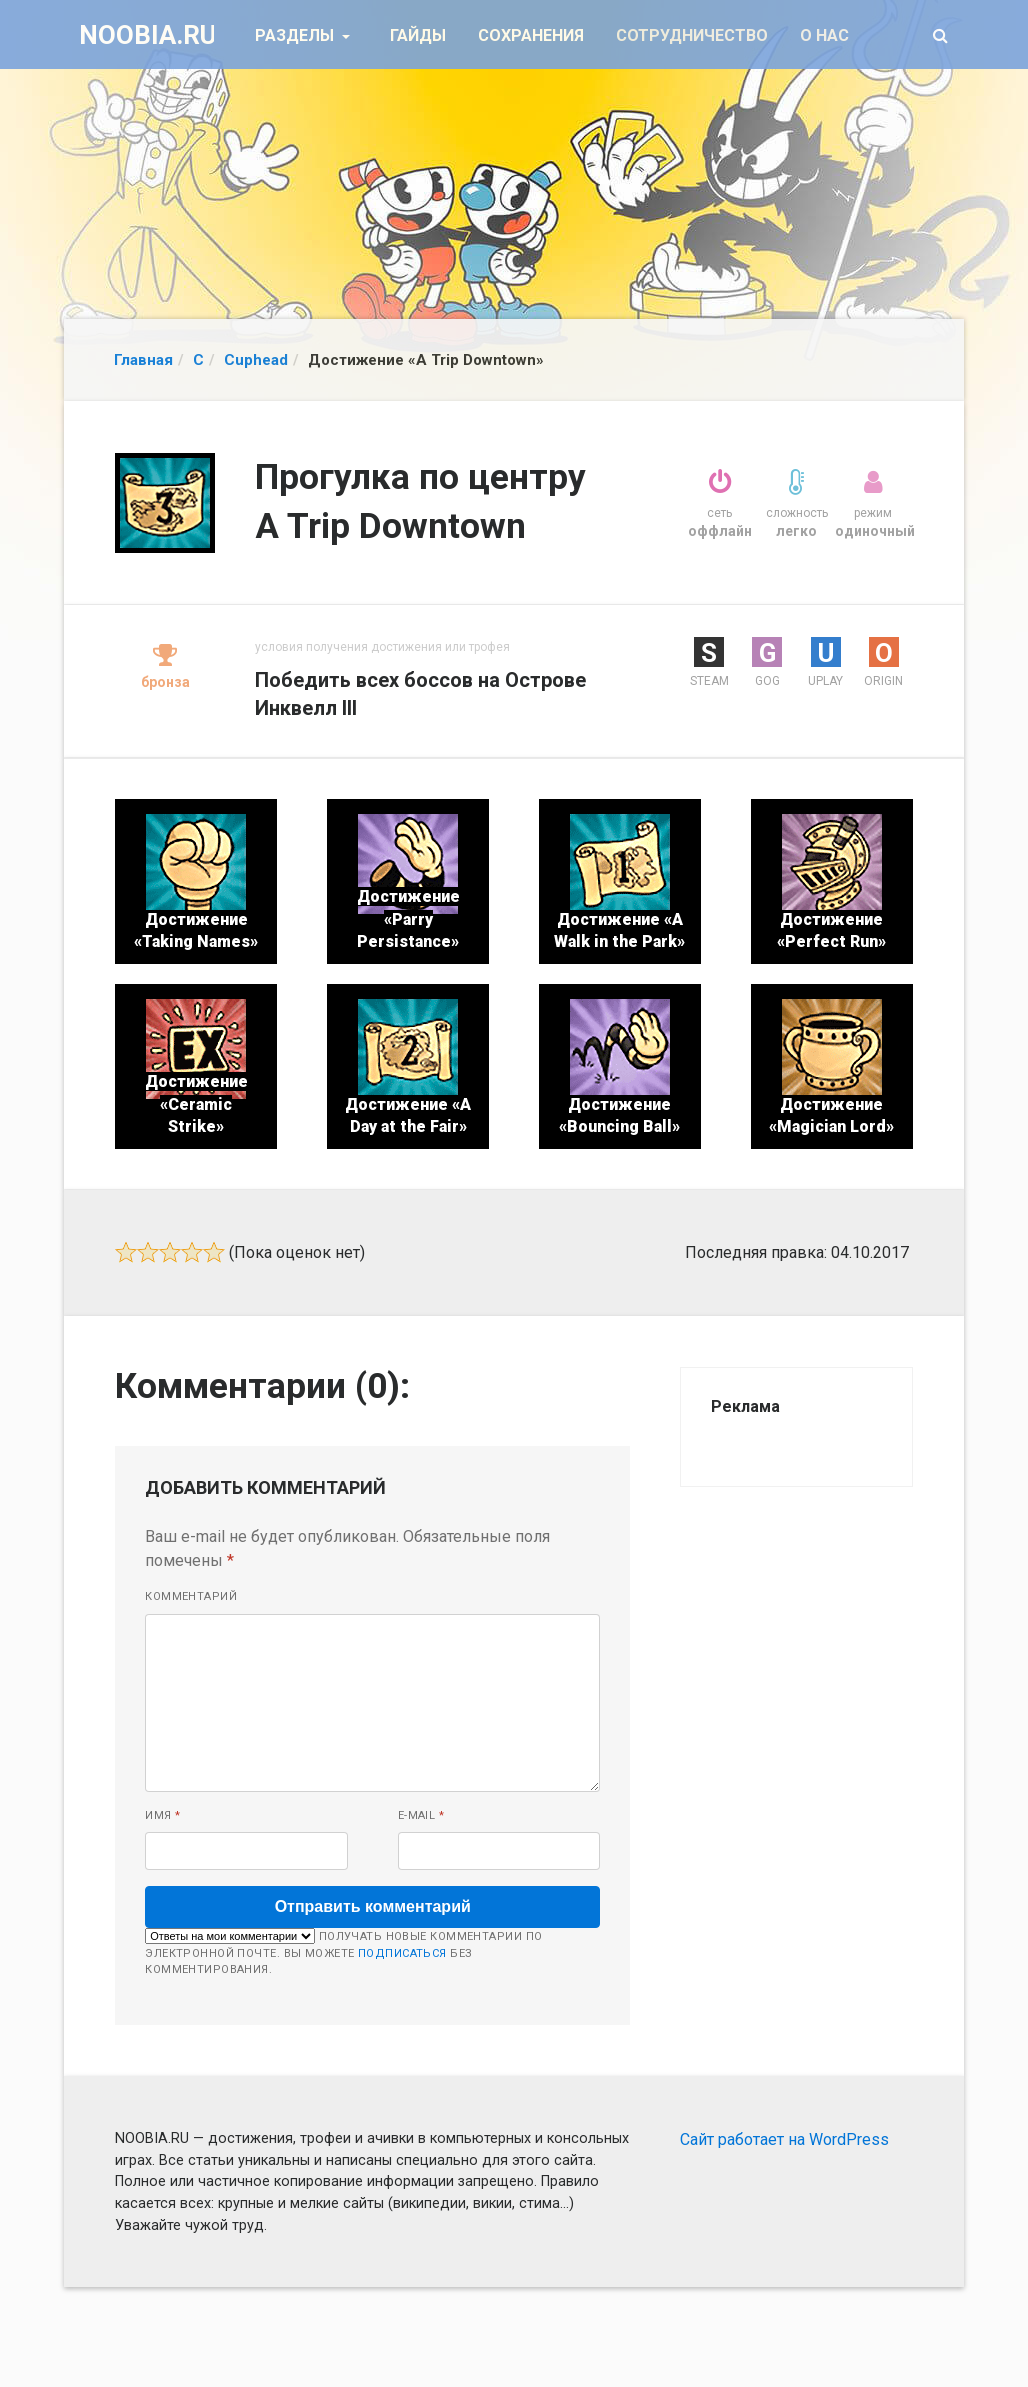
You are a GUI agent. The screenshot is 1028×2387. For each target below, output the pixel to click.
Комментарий (191, 1596)
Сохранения (531, 35)
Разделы (296, 35)
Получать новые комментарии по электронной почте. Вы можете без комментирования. (343, 1952)
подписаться (402, 1953)
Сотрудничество (692, 35)
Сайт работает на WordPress (784, 2139)
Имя (162, 1815)
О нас (824, 35)
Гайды (418, 35)
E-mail (421, 1815)
